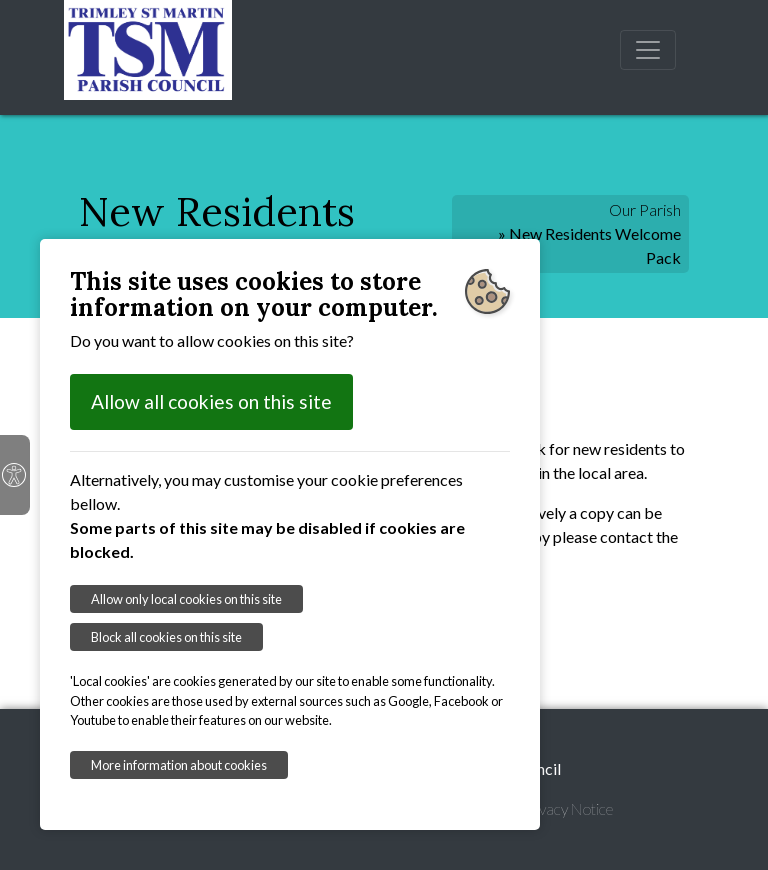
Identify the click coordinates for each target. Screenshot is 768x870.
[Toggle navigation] (648, 50)
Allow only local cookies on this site (186, 599)
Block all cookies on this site (166, 637)
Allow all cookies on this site (211, 401)
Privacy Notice (567, 808)
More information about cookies (179, 765)
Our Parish (645, 209)
